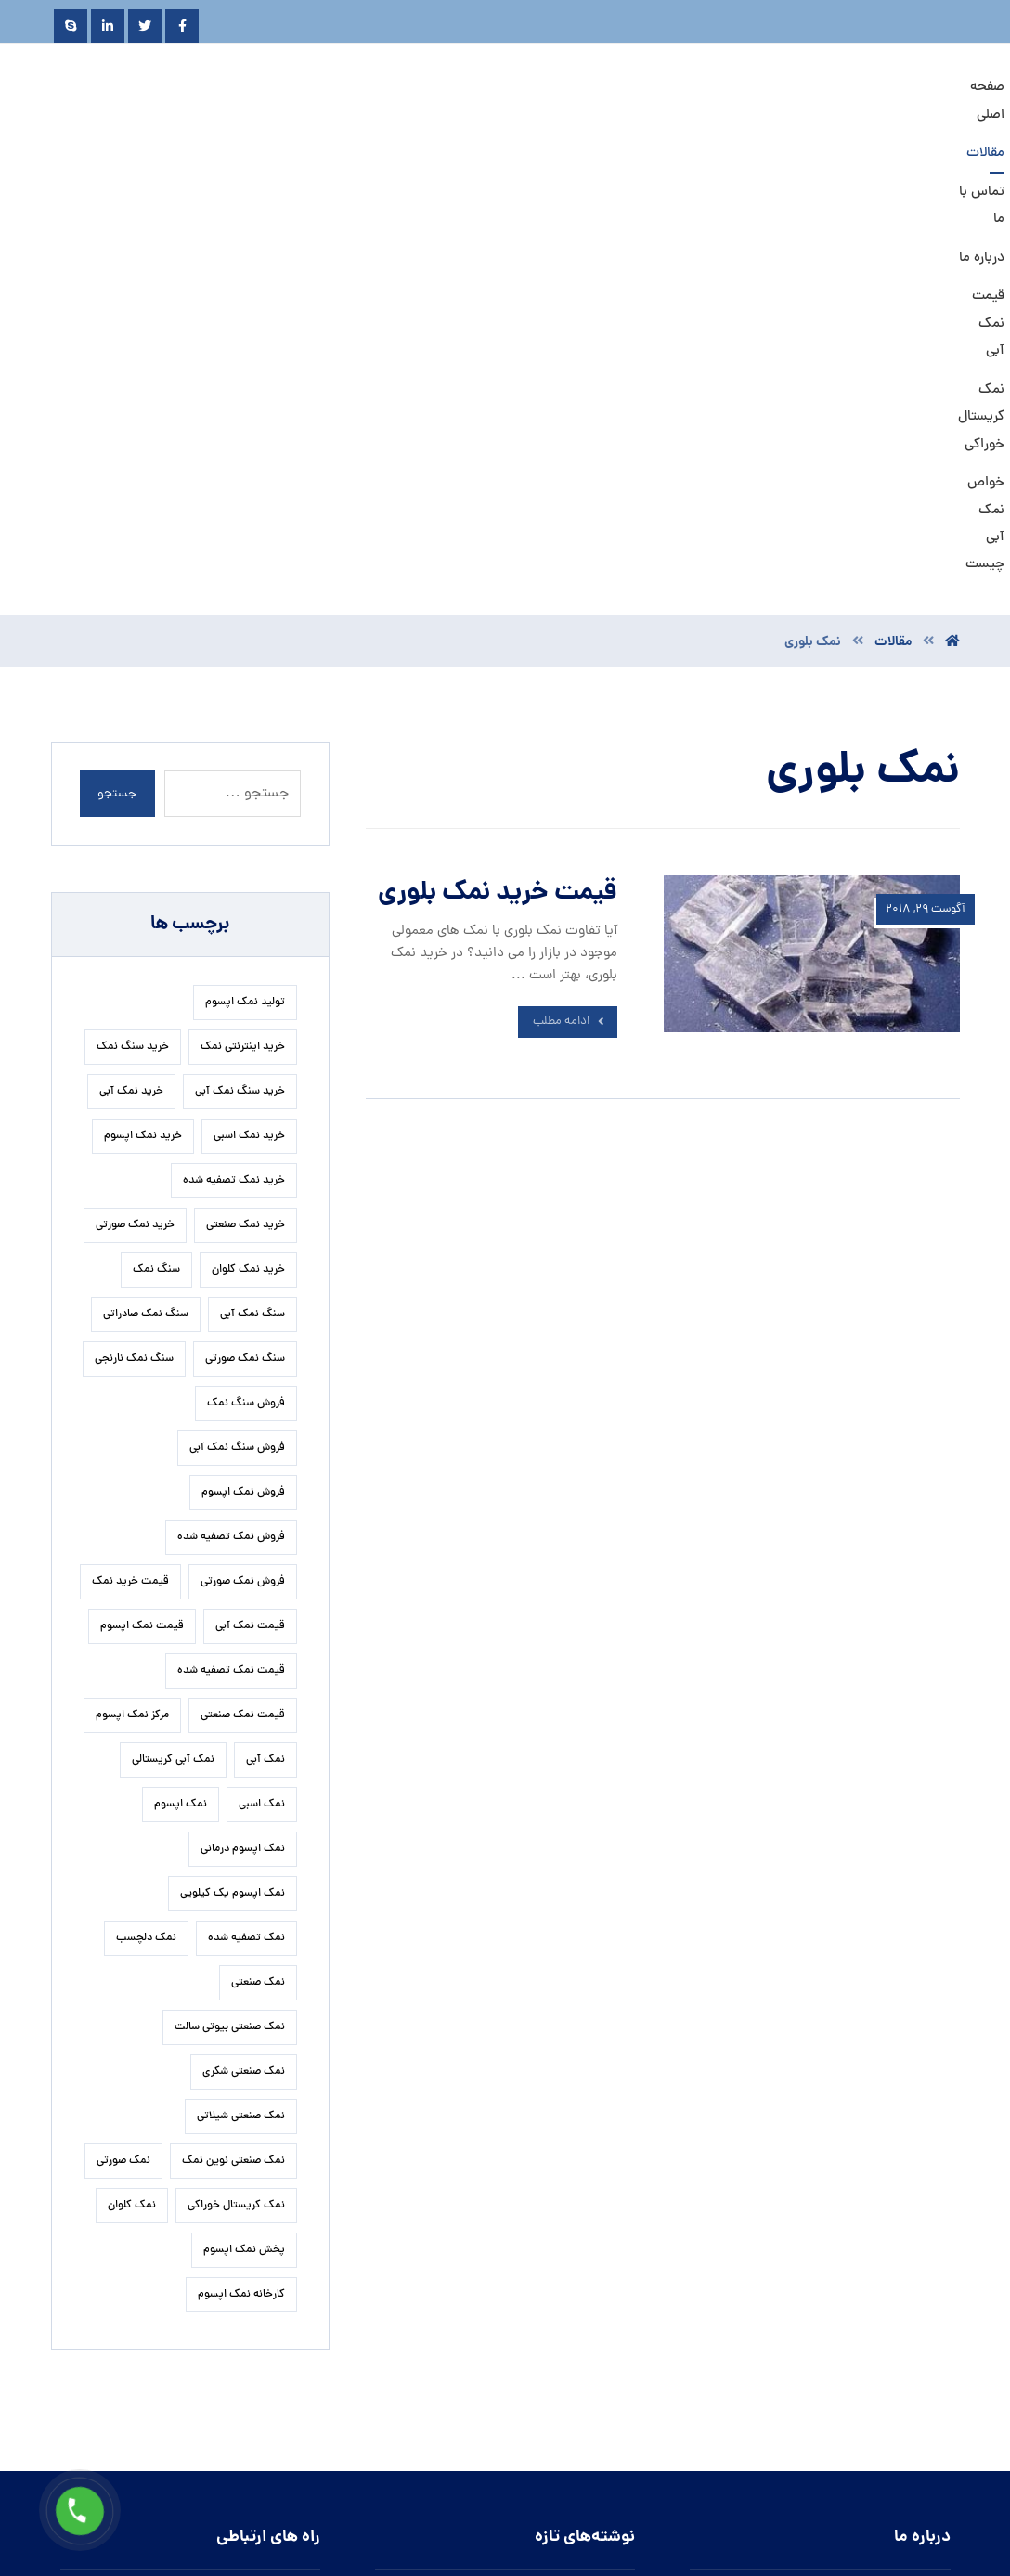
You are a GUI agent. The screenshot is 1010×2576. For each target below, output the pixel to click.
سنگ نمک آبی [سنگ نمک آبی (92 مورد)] (252, 877)
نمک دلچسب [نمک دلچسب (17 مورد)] (146, 1501)
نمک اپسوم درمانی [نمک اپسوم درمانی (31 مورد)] (243, 1412)
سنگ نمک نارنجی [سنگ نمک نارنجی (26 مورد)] (134, 921)
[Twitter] (145, 26)
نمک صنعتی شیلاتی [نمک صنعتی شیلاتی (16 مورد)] (241, 1679)
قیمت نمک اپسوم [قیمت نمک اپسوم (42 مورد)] (142, 1189)
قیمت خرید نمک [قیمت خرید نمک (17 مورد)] (130, 1144)
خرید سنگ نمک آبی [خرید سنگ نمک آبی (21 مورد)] (240, 654)
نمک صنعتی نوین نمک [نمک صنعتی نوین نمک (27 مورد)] (233, 1723)
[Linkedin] (107, 26)
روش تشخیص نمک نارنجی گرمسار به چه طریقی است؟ (505, 2259)
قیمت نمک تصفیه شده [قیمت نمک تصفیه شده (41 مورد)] (231, 1233)
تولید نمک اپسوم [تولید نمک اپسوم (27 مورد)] (245, 565)
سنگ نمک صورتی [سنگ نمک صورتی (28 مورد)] (245, 921)
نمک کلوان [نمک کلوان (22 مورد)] (132, 1768)
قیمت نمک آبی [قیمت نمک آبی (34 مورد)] (250, 1189)
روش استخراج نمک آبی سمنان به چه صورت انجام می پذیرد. (499, 2446)
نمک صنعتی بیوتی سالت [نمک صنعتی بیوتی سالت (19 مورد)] (230, 1590)
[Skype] (70, 26)
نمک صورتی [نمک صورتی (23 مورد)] (123, 1723)
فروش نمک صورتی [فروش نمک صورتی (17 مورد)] (243, 1144)
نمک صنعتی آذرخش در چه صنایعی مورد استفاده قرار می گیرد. (501, 2312)
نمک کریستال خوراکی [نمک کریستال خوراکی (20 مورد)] (236, 1768)
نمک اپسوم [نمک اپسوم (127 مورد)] (180, 1367)
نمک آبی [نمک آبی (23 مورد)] (265, 1322)
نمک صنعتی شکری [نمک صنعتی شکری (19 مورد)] (243, 1634)
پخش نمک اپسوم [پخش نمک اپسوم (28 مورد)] (244, 1813)
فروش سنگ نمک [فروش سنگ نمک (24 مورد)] (246, 966)
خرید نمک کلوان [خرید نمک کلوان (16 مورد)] (248, 832)
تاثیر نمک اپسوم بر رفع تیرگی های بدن (526, 2165)
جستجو (117, 357)
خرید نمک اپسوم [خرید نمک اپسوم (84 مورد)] (143, 699)
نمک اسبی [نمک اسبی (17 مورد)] (262, 1367)
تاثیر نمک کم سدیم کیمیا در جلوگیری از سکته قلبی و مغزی (496, 2393)
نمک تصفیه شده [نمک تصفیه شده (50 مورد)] (246, 1501)
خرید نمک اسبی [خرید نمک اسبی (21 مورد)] (249, 699)
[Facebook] (182, 26)
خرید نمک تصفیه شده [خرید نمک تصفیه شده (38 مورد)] (234, 743)
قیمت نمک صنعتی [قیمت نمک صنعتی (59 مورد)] (243, 1278)
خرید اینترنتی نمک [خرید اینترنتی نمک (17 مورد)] (243, 610)
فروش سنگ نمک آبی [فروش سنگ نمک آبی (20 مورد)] (237, 1011)
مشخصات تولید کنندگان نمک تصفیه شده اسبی (503, 2353)
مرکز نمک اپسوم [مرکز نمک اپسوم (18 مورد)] (132, 1278)
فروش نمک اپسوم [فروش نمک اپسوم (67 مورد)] (243, 1055)
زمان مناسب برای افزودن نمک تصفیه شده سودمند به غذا (495, 2206)
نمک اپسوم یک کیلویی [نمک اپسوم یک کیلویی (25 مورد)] (232, 1456)
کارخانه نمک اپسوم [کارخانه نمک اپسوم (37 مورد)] (241, 1857)
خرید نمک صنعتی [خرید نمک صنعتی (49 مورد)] (245, 788)
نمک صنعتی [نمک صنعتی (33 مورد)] (258, 1545)
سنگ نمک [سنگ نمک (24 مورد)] (156, 832)
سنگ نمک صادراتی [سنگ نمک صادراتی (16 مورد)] (145, 877)
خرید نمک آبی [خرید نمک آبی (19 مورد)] (131, 654)
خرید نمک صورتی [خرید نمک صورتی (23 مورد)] (135, 788)
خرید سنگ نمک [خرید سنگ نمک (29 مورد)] (133, 610)
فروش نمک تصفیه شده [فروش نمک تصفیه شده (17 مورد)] (231, 1100)
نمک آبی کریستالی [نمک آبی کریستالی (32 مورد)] (173, 1322)
